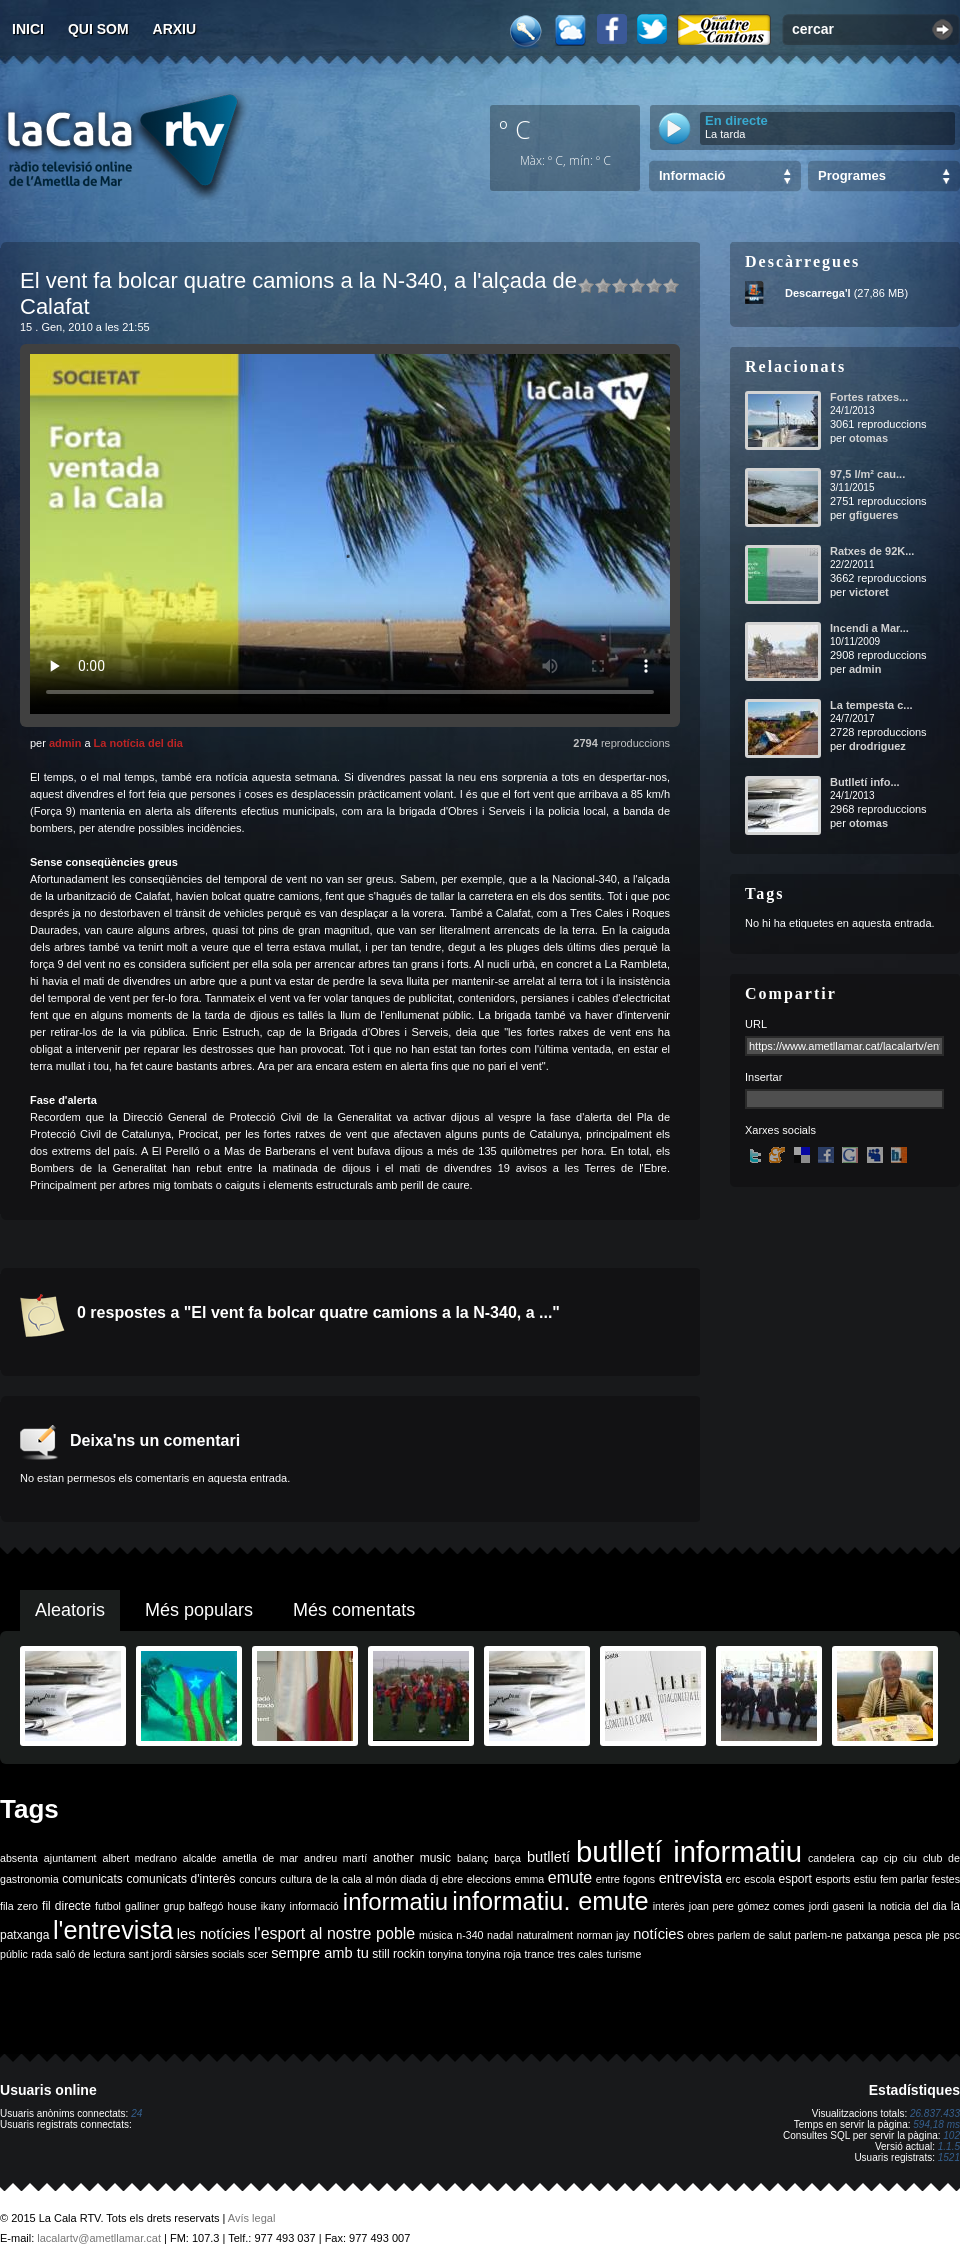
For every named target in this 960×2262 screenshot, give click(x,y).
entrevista (691, 1878)
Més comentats (354, 1610)
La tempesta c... (871, 705)
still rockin (398, 1954)
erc (733, 1879)
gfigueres (874, 515)
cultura (296, 1879)
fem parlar (904, 1879)
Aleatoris (70, 1610)
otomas (868, 438)
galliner (142, 1906)
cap (869, 1858)
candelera (831, 1858)
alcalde (200, 1858)
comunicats (92, 1879)
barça (507, 1858)
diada (413, 1879)
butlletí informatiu (689, 1851)
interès (669, 1906)
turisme (623, 1954)
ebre (452, 1879)
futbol (108, 1906)
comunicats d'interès (180, 1879)
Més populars (199, 1610)
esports (832, 1879)
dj (434, 1879)
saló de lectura (90, 1954)
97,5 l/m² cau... (867, 474)
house (242, 1906)
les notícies (214, 1934)
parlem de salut (754, 1935)
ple (933, 1935)
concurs (257, 1879)
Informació (692, 175)
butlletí (548, 1857)
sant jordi (150, 1954)
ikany (273, 1906)
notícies (658, 1934)
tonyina (445, 1954)
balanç (472, 1858)
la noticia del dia (907, 1906)
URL (756, 1024)
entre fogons (625, 1879)
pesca (908, 1935)
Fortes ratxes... (869, 397)
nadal (500, 1935)
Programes (852, 175)
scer (258, 1954)
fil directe (66, 1906)
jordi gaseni (836, 1906)
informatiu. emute (550, 1901)
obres (700, 1935)
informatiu (395, 1901)
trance (540, 1954)
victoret (869, 592)
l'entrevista (113, 1930)
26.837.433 (935, 2113)
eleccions (489, 1879)
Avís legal (252, 2218)
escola (759, 1879)
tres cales (580, 1954)
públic (14, 1954)
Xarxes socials (780, 1130)
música (436, 1935)
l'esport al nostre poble (334, 1933)
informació (314, 1906)
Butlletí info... (865, 782)
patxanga (868, 1935)
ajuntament (70, 1858)
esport (794, 1879)
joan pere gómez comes (747, 1906)
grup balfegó (193, 1906)
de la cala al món (356, 1879)
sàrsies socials (209, 1954)
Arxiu (175, 29)
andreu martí (335, 1858)
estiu (865, 1879)
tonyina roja (493, 1954)
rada (41, 1954)
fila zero (19, 1906)
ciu (910, 1858)
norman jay (603, 1935)
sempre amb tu (320, 1953)
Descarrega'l (818, 293)
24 (136, 2113)
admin (65, 743)
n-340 (469, 1935)
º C (515, 129)
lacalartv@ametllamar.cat (99, 2238)
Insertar (763, 1077)
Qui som (98, 29)
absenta (19, 1858)
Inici (28, 29)
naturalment (545, 1935)
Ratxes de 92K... (872, 551)
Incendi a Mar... (869, 628)
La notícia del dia (138, 743)
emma (530, 1879)
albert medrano (140, 1858)
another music (412, 1858)
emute (570, 1877)
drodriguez (877, 746)
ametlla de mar (260, 1858)
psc (951, 1935)
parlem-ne (819, 1935)
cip (891, 1858)
